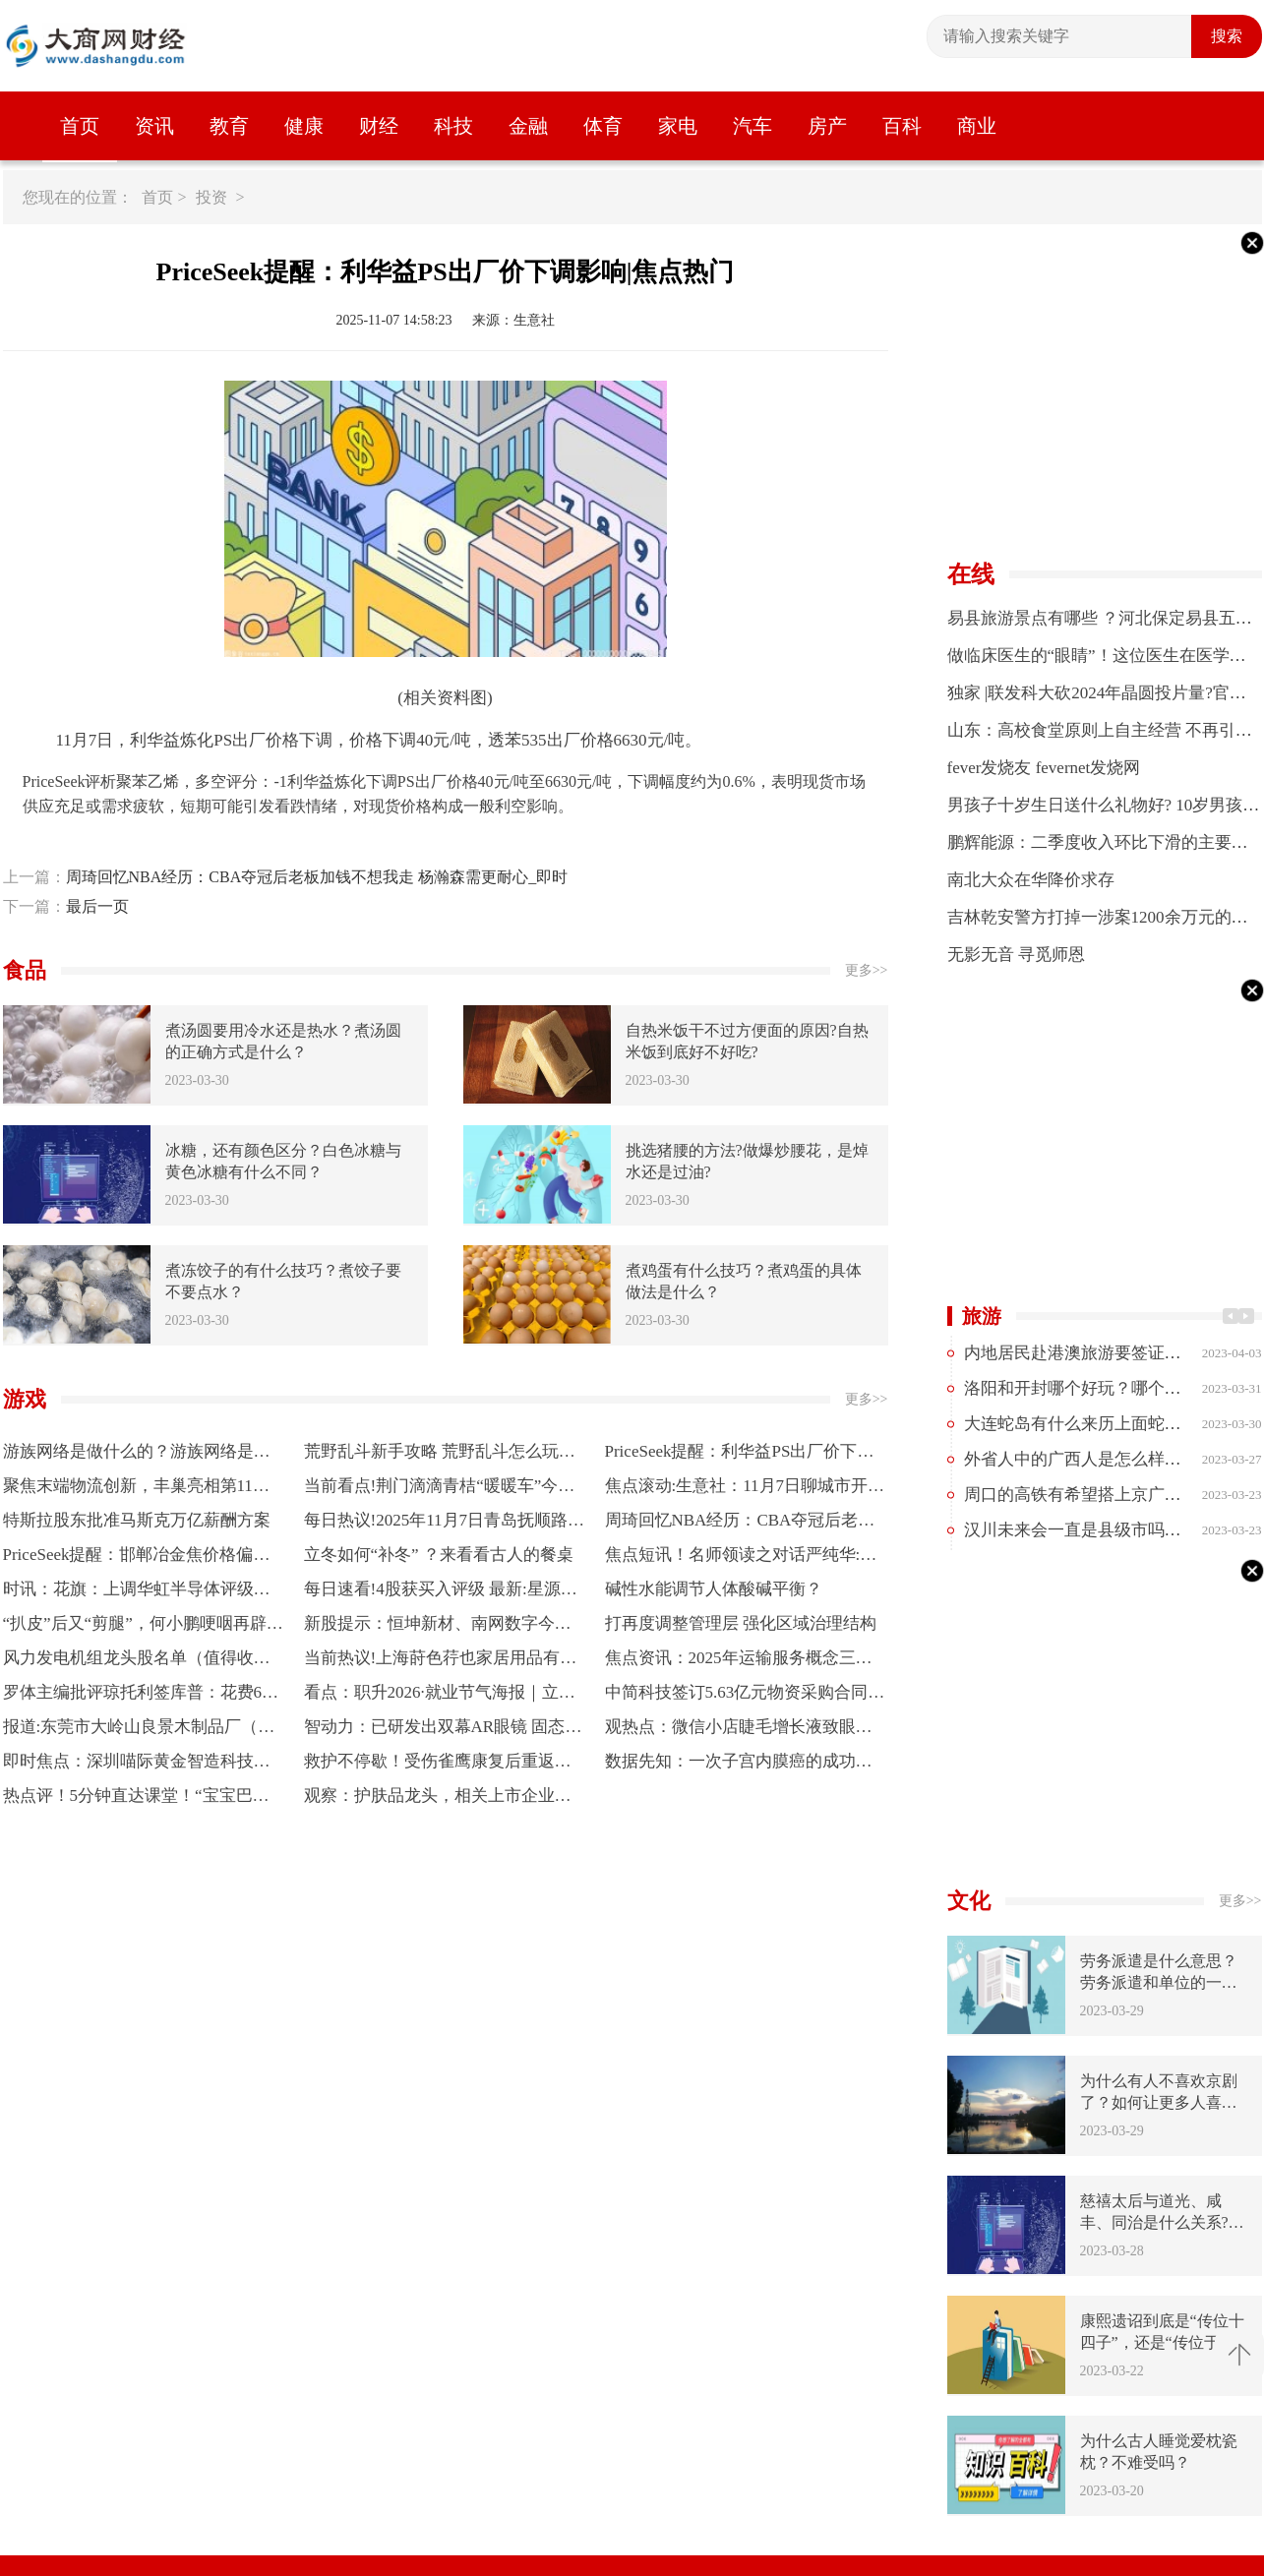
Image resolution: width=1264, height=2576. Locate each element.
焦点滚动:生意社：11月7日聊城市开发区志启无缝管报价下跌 (745, 1489)
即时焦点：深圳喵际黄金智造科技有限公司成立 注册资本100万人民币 (137, 1765)
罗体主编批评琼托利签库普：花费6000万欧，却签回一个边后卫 (141, 1696)
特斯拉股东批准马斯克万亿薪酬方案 (137, 1520)
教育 (229, 126)
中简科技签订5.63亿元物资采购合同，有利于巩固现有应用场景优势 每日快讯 (745, 1696)
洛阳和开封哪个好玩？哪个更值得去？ (1106, 1388)
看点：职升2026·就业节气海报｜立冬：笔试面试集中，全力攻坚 (431, 1696)
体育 (603, 126)
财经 (378, 126)
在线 (970, 574)
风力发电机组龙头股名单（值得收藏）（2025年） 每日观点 (128, 1661)
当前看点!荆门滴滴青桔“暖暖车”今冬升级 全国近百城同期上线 (439, 1489)
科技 (453, 126)
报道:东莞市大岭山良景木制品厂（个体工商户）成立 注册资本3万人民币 (139, 1730)
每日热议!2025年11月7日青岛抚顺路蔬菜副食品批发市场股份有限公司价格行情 (444, 1524)
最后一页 (97, 906)
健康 (304, 126)
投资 (211, 197)
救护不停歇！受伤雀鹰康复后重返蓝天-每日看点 (438, 1765)
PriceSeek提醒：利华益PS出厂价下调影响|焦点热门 (739, 1455)
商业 (976, 126)
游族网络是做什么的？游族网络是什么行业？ (137, 1455)
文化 (969, 1900)
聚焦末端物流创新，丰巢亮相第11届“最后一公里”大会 (128, 1489)
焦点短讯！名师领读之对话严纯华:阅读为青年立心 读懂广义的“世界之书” (741, 1558)
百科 (902, 126)
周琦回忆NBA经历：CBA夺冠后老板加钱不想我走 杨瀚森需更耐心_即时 (317, 877)
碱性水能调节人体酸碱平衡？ (713, 1589)
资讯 (154, 126)
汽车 (752, 126)
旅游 (981, 1316)
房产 (827, 126)
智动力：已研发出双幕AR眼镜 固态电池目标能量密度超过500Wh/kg (443, 1730)
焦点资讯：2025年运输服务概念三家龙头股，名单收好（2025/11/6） (739, 1661)
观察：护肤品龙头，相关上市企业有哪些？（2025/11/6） (438, 1799)
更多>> (866, 970)
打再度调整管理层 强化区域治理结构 (740, 1623)
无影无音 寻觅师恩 (1016, 954)
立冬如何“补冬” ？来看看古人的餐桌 (438, 1554)
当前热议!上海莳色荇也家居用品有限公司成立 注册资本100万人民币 (440, 1661)
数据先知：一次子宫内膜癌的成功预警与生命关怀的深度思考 (739, 1765)
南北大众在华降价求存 (1030, 879)
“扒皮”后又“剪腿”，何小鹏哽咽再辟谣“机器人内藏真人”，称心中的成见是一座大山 (144, 1627)
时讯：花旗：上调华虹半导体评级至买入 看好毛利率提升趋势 (137, 1593)
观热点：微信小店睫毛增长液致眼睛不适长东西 (739, 1730)
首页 (79, 126)
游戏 (24, 1399)
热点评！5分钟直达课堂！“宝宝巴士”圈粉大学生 (128, 1799)
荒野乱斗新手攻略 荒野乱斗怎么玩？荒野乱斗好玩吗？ (439, 1455)
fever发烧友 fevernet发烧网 (1044, 767)
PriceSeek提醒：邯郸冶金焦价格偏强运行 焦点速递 (137, 1558)
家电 (677, 126)
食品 (24, 970)
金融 (528, 126)
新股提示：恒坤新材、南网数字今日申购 (438, 1627)
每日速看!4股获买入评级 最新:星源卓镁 (440, 1593)
